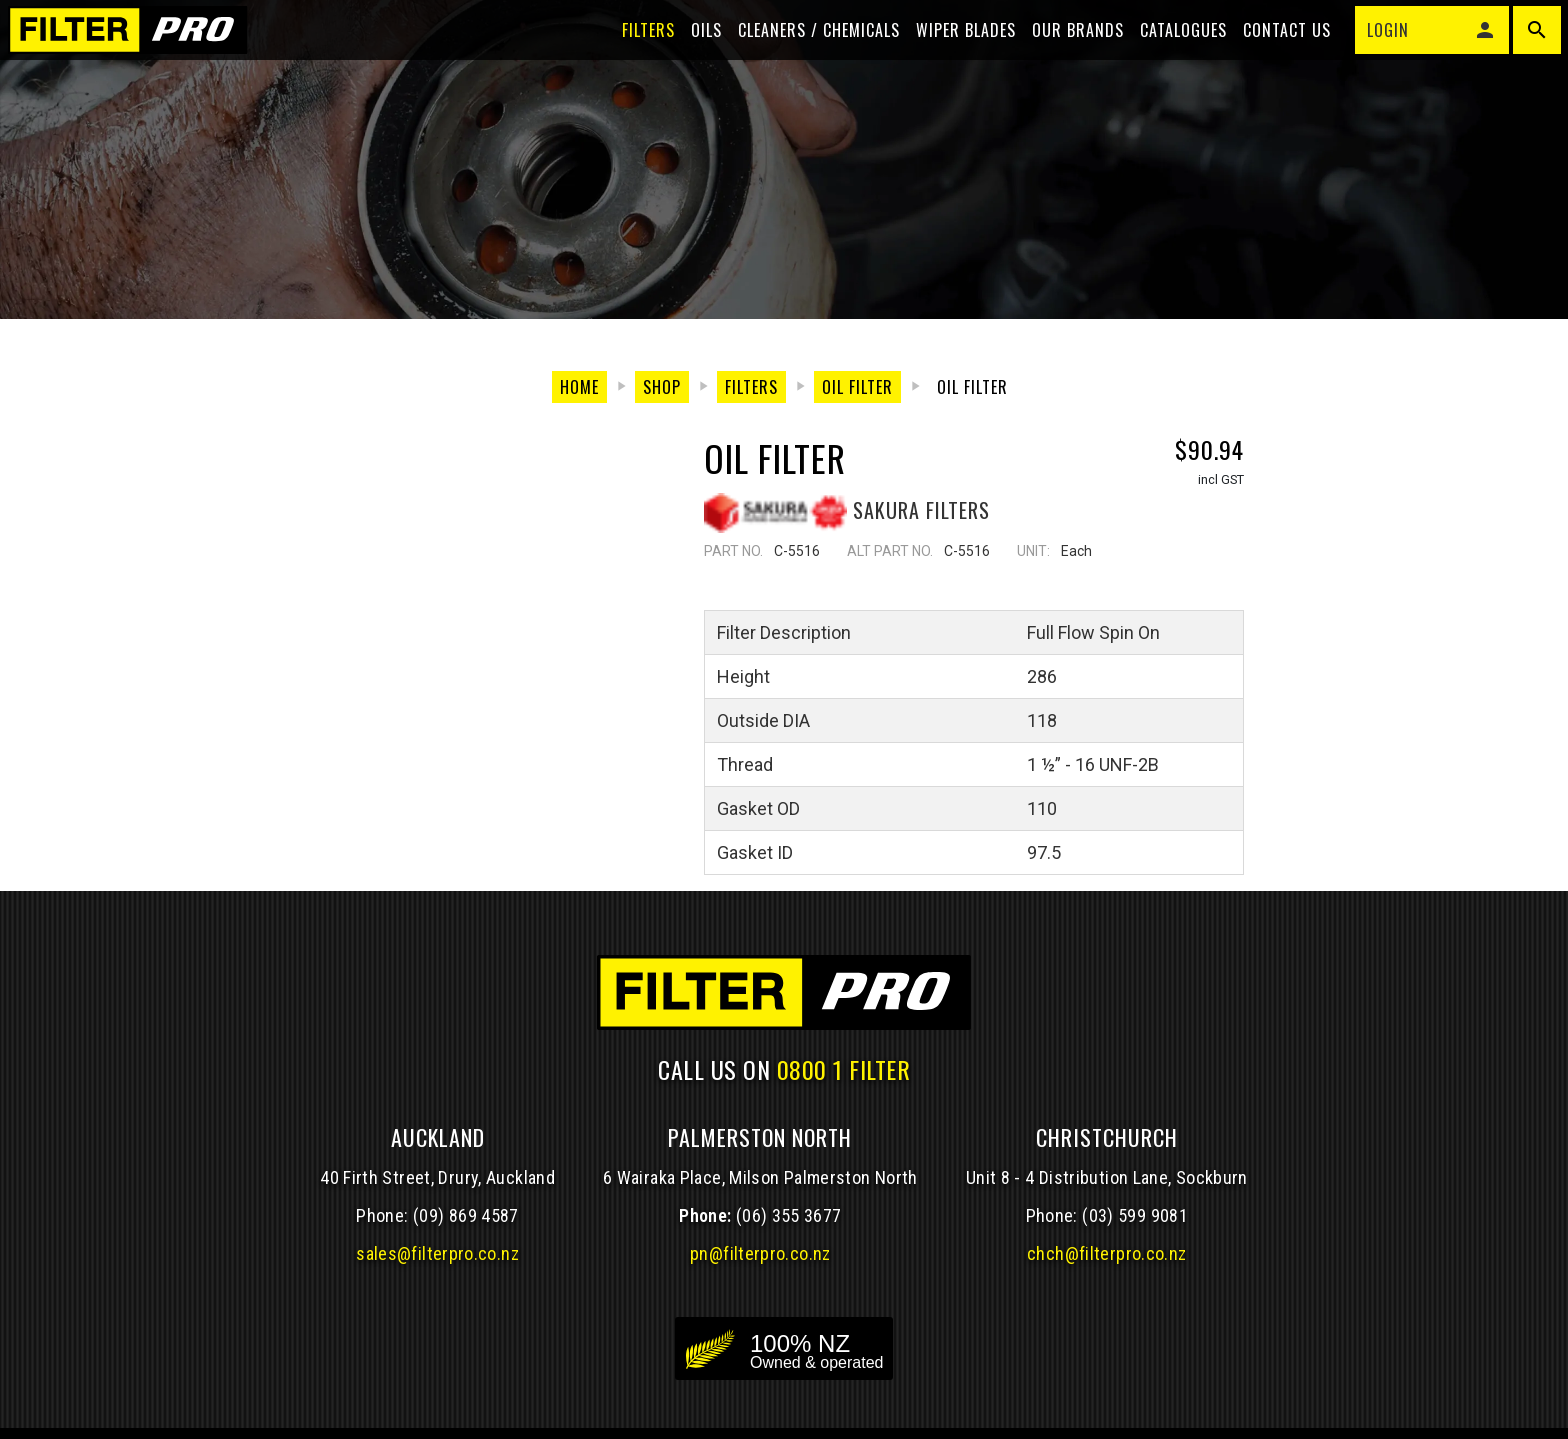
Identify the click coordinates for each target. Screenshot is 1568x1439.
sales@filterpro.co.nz (437, 1255)
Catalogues (1170, 52)
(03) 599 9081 (1135, 1217)
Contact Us (1274, 52)
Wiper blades (953, 52)
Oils (693, 52)
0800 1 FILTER (844, 1070)
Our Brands (1065, 52)
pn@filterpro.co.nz (760, 1255)
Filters (635, 52)
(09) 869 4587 (466, 1217)
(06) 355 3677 (789, 1217)
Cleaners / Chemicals (806, 52)
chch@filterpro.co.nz (1106, 1255)
